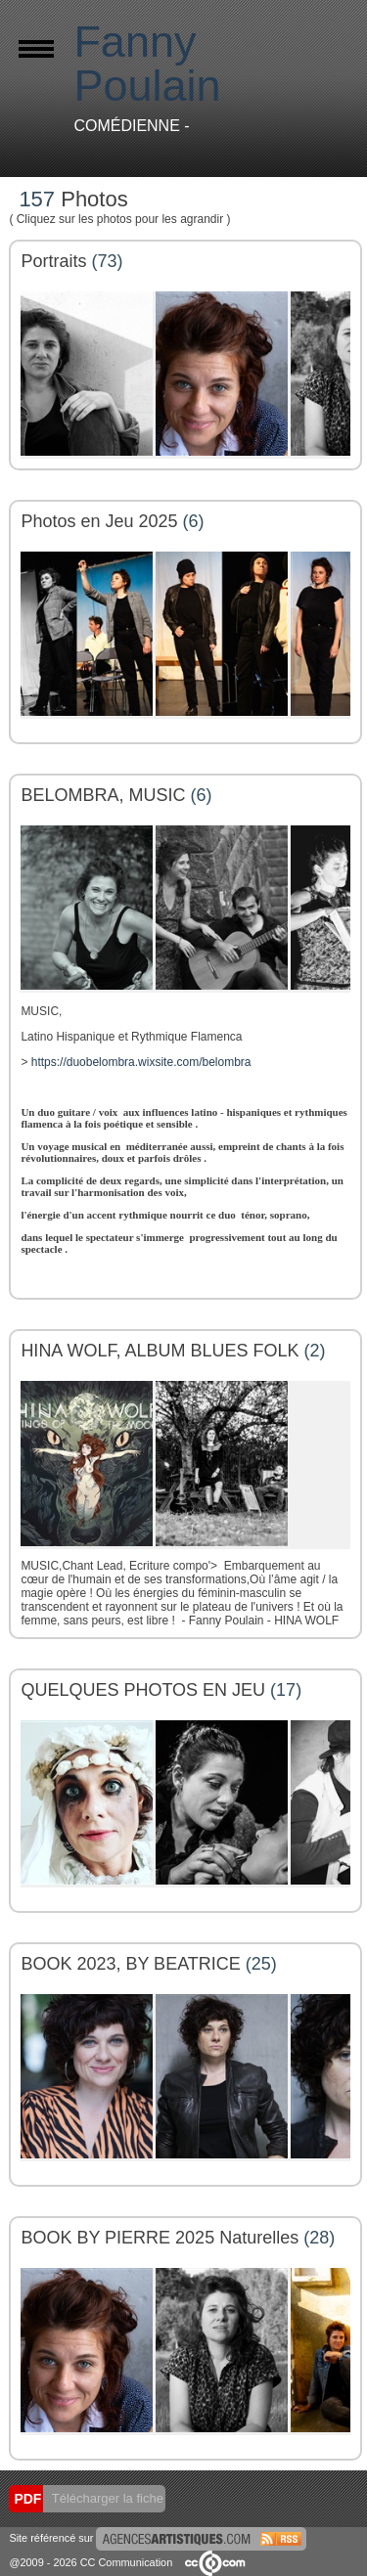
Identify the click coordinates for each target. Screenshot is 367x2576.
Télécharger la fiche (105, 2498)
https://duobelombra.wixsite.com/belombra (141, 1062)
